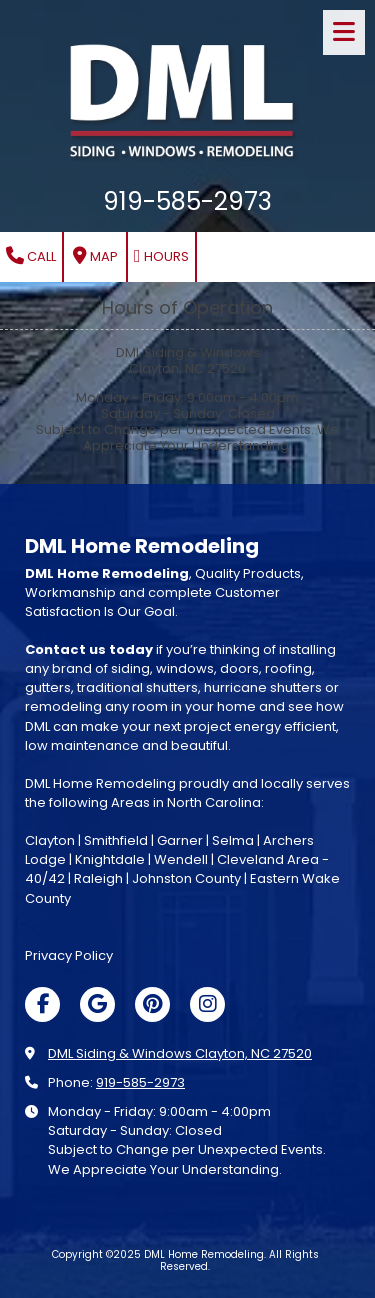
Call (31, 256)
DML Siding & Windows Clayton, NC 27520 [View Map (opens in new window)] (180, 1053)
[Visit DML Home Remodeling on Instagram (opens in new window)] (207, 1004)
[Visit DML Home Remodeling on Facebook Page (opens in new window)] (42, 1004)
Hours (161, 256)
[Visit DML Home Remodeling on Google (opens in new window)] (97, 1004)
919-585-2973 (140, 1082)
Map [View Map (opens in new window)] (95, 256)
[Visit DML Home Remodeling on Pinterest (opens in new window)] (152, 1004)
